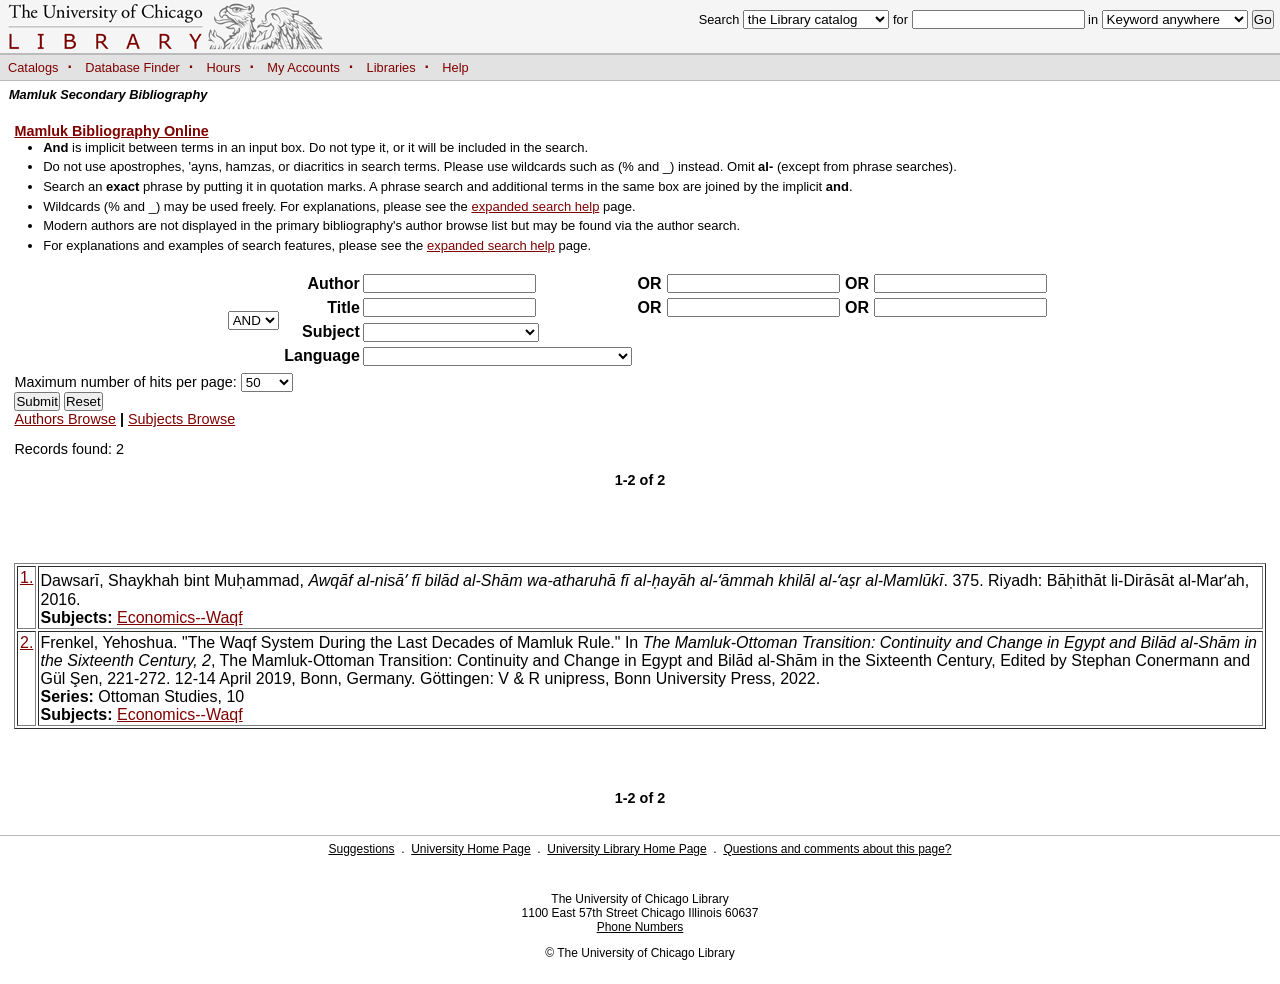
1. (26, 577)
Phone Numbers (640, 927)
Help (455, 67)
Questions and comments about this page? (837, 849)
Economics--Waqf (180, 617)
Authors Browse (65, 419)
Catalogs (33, 67)
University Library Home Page (626, 849)
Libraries (391, 67)
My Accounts (303, 67)
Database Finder (132, 67)
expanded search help (535, 206)
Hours (224, 67)
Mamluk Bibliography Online (111, 131)
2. (26, 642)
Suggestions (361, 849)
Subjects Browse (181, 419)
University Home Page (470, 849)
